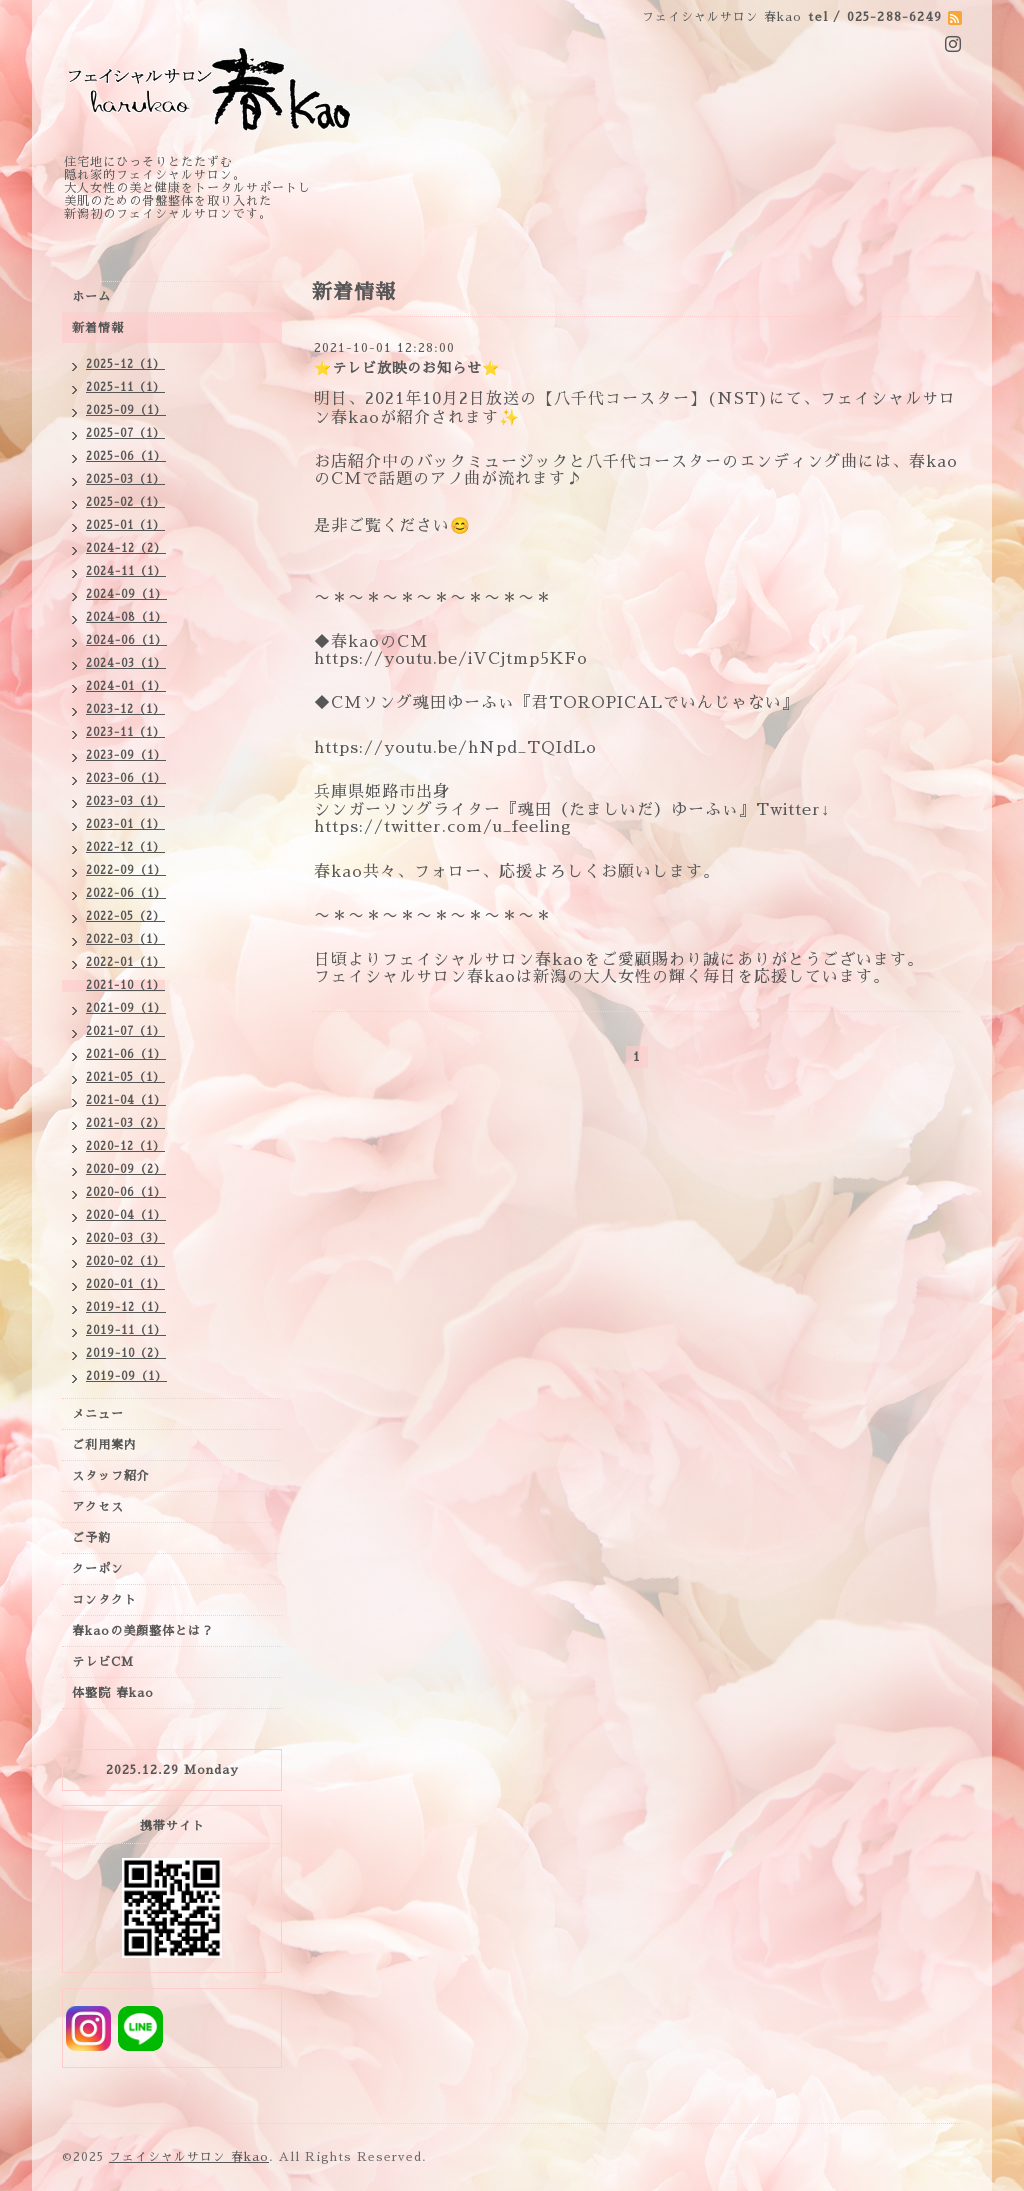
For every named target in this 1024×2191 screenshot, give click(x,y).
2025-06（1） (126, 456)
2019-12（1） (126, 1307)
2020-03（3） (125, 1238)
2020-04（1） (126, 1215)
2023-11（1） (125, 732)
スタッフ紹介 (111, 1476)
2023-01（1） (125, 824)
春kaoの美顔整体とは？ (143, 1631)
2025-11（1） (125, 387)
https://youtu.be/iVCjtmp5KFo (451, 659)
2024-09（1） (126, 594)
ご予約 (91, 1538)
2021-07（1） (125, 1031)
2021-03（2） (125, 1123)
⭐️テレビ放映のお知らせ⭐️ (407, 368)
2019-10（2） (126, 1353)
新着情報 (98, 328)
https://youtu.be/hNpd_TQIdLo (455, 748)
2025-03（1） (125, 479)
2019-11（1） (126, 1330)
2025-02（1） (125, 502)
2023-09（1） (126, 755)
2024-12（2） (126, 548)
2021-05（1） (125, 1077)
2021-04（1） (126, 1100)
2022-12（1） (125, 847)
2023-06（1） (126, 778)
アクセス (98, 1507)
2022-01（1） (125, 962)
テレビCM (103, 1662)
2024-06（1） (126, 640)
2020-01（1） (125, 1284)
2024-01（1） (126, 686)
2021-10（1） (125, 985)
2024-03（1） (126, 663)
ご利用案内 (104, 1445)
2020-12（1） (125, 1146)
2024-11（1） (126, 571)
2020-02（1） (125, 1261)
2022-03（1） (125, 939)
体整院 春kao (113, 1693)
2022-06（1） (126, 893)
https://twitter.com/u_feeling (443, 827)
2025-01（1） (125, 525)
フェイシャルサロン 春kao (189, 2157)
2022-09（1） (126, 870)
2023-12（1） (125, 709)
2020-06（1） (126, 1192)
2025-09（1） (126, 410)
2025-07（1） (125, 433)
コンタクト (104, 1600)
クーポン (98, 1569)
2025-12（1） (125, 364)
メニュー (98, 1414)
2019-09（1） (126, 1376)
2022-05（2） (125, 916)
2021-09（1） (126, 1008)
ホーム (91, 297)
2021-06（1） (126, 1054)
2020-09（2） (126, 1169)
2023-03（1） (125, 801)
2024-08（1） (126, 617)
